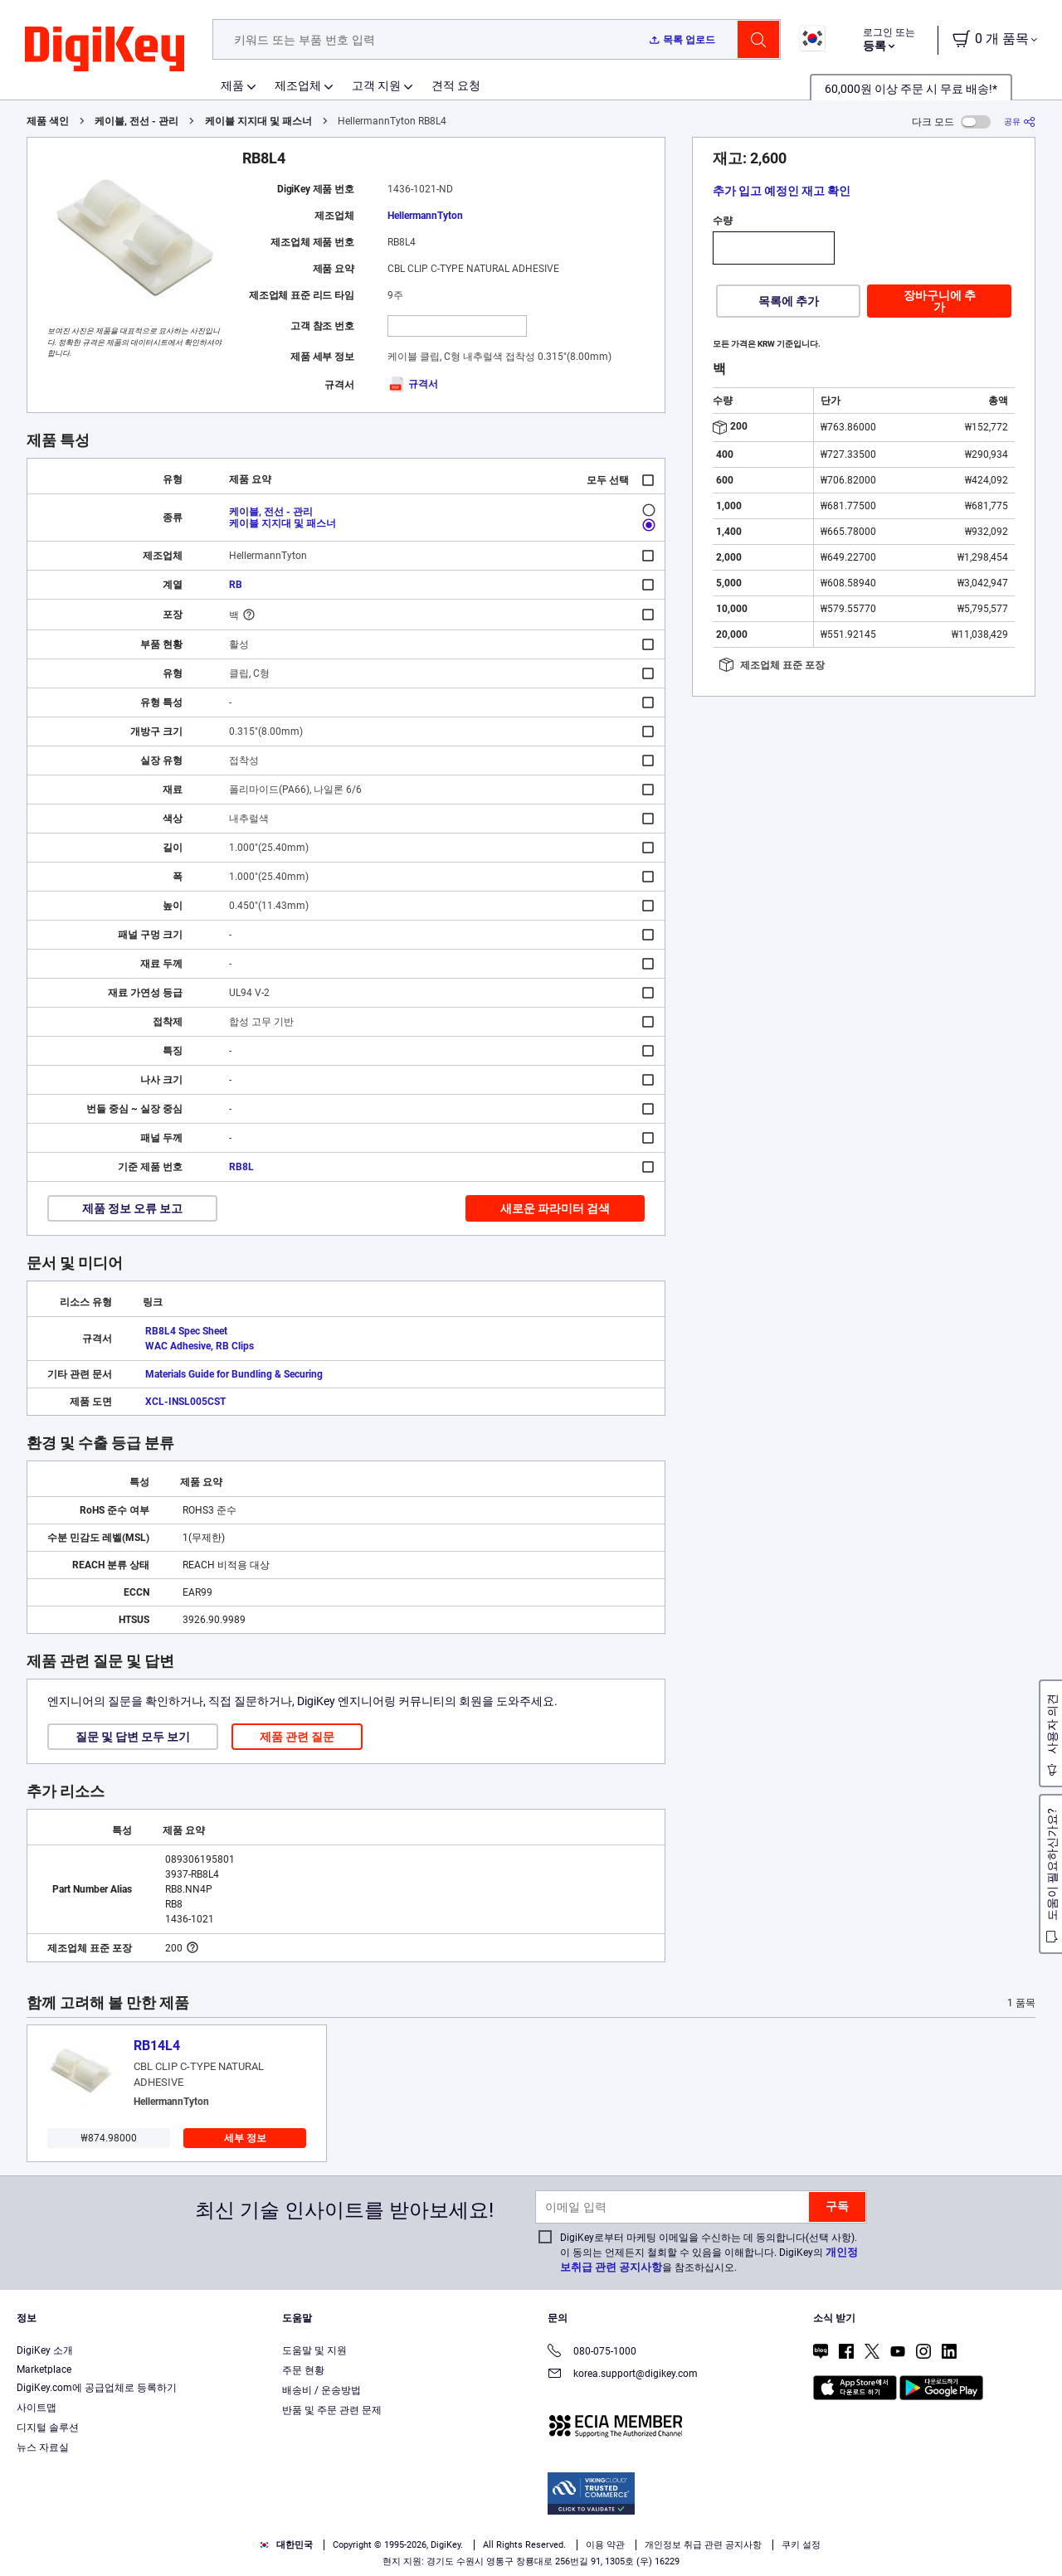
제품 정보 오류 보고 (132, 1208)
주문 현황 (303, 2370)
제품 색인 (48, 121)
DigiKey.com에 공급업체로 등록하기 (97, 2388)
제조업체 (298, 85)
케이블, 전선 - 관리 (136, 121)
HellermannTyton (425, 215)
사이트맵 (36, 2407)
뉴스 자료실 (43, 2447)
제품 (232, 85)
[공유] (1019, 121)
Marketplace (44, 2369)
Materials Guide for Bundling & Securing (234, 1374)
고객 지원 (376, 85)
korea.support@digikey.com (623, 2375)
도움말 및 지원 (314, 2350)
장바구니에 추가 (940, 301)
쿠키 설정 (801, 2545)
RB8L (241, 1167)
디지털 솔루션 (48, 2427)
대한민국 (286, 2545)
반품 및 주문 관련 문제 (332, 2410)
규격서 (412, 384)
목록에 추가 (788, 301)
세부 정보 (245, 2138)
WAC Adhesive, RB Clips (199, 1346)
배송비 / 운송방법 (321, 2390)
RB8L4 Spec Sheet (186, 1331)
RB (235, 585)
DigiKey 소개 (45, 2350)
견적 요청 (455, 85)
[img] (104, 50)
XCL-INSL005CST (185, 1401)
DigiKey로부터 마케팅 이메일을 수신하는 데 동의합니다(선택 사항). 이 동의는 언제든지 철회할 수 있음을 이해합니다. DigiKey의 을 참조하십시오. (709, 2252)
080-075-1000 (592, 2352)
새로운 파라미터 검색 (555, 1208)
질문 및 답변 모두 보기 (133, 1736)
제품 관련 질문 (297, 1736)
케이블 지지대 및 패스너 (258, 121)
